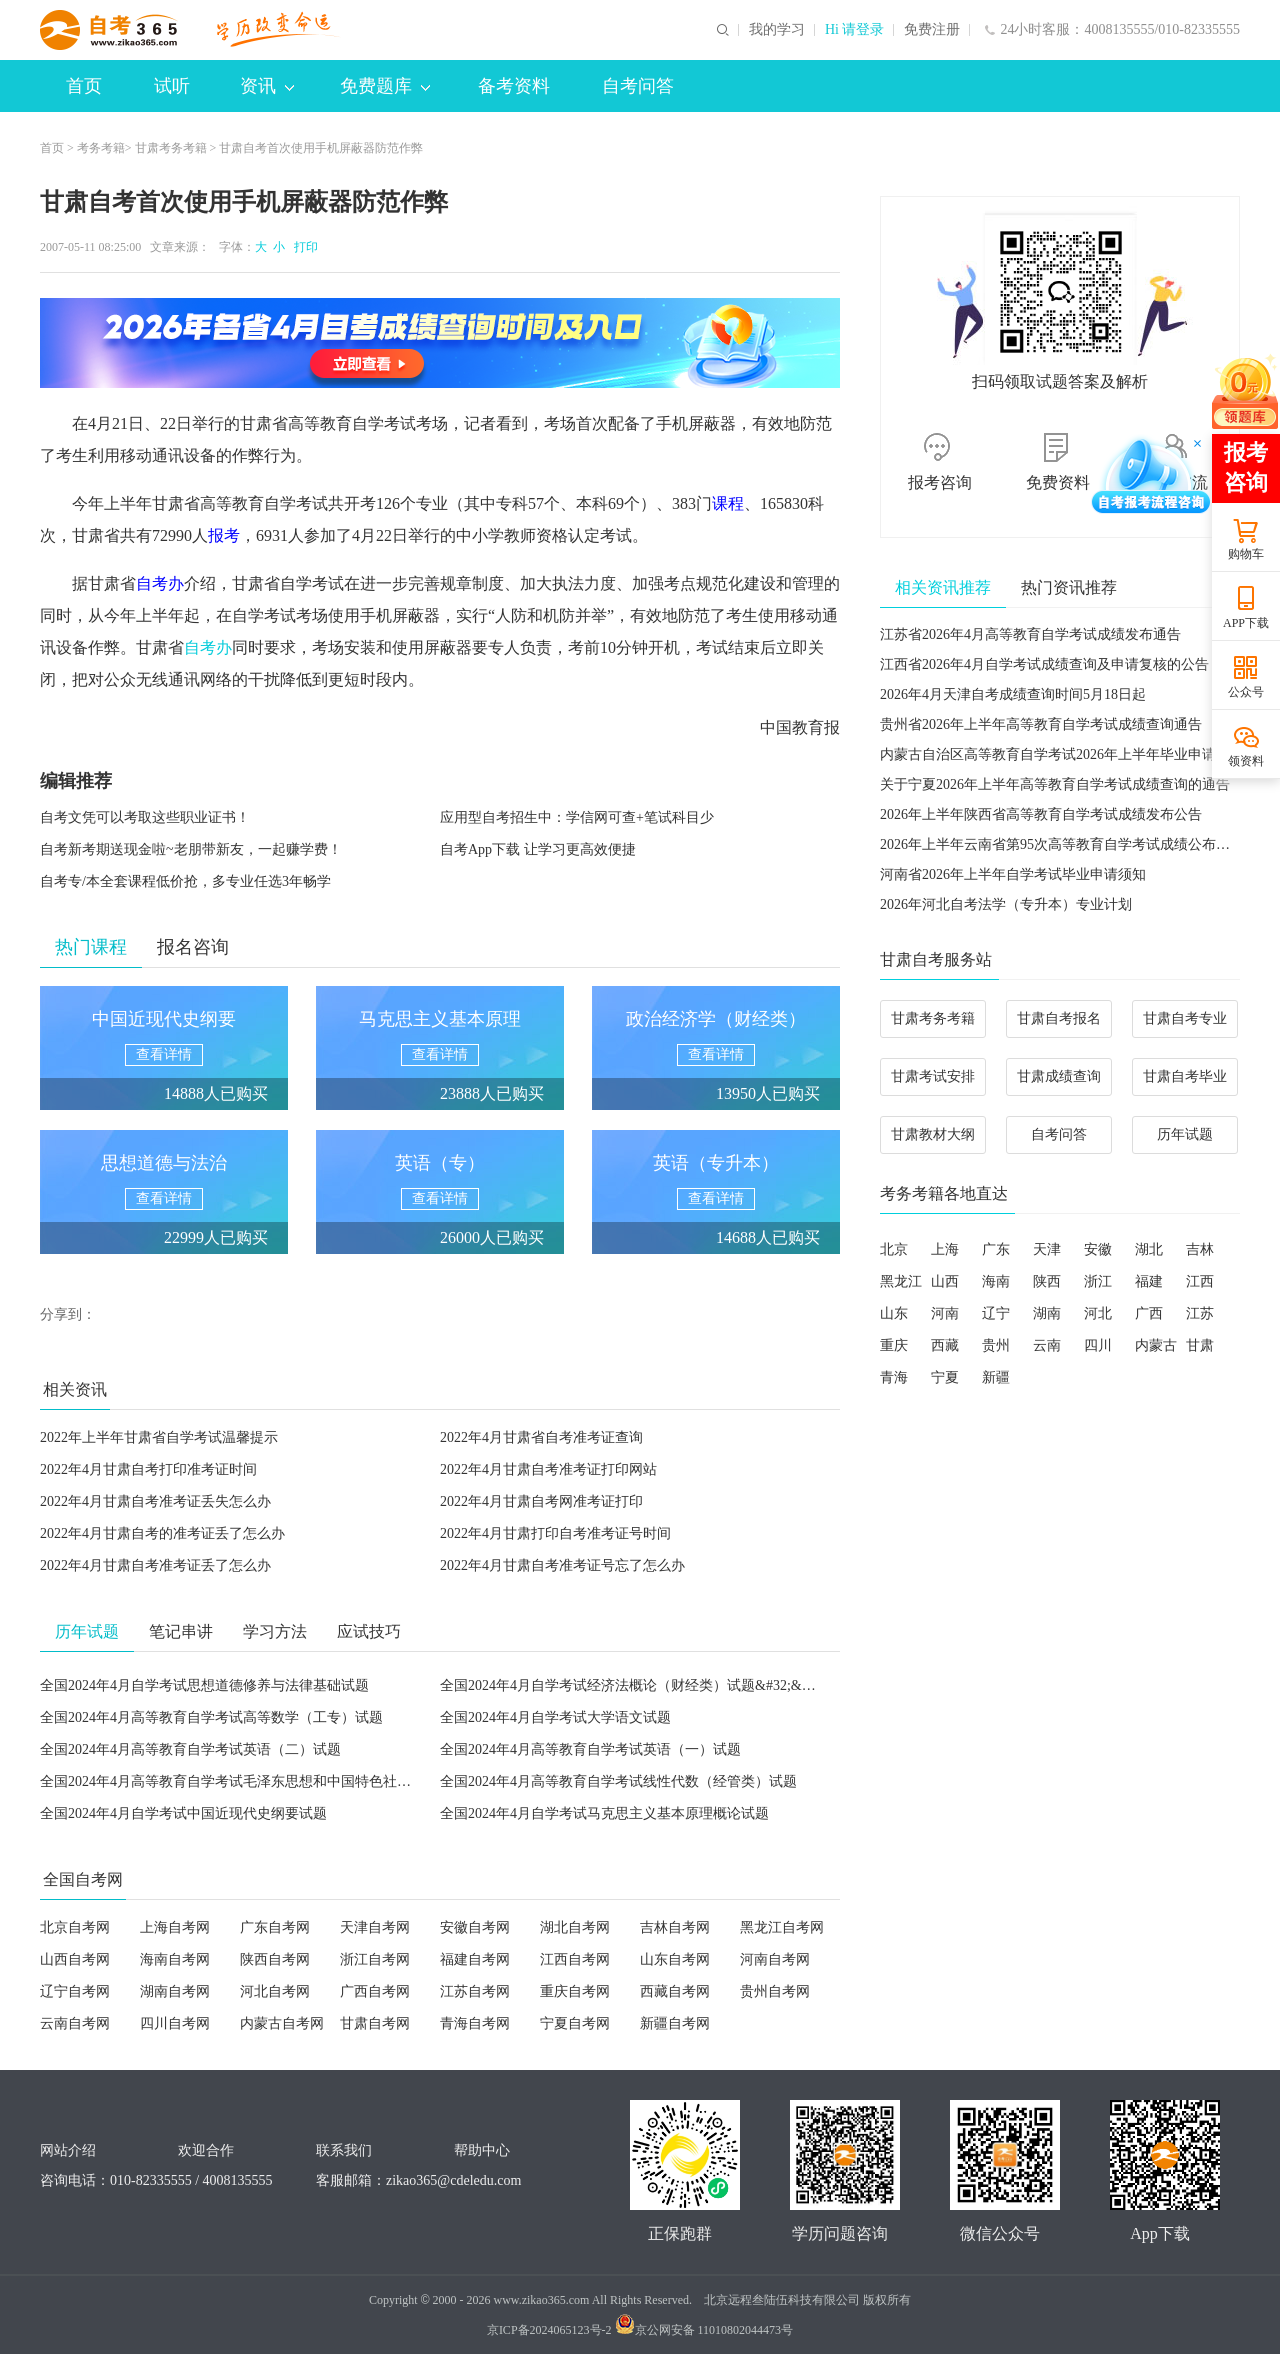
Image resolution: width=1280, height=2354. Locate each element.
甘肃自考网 (375, 2023)
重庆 (894, 1345)
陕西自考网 (275, 1959)
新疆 (996, 1377)
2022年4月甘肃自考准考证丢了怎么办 (155, 1565)
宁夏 (945, 1377)
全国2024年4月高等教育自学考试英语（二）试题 (190, 1749)
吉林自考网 (675, 1927)
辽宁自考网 (75, 1991)
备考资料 (514, 86)
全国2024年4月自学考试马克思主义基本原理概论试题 (604, 1813)
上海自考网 (175, 1927)
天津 (1047, 1249)
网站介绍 (68, 2150)
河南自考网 (775, 1959)
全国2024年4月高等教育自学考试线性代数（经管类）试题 (618, 1781)
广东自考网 (275, 1927)
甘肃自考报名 (1059, 1018)
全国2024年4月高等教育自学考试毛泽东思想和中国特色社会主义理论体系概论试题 (295, 1781)
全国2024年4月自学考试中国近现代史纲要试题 (183, 1813)
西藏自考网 (675, 1991)
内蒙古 (1156, 1345)
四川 (1098, 1345)
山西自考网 (75, 1959)
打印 (303, 247)
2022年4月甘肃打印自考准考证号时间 (555, 1533)
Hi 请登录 (855, 30)
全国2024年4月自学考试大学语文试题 (555, 1717)
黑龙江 (901, 1281)
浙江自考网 (375, 1959)
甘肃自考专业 (1185, 1018)
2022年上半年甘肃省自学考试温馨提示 (159, 1437)
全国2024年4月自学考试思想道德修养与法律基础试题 (204, 1685)
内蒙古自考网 (282, 2023)
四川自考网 (175, 2023)
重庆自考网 (575, 1991)
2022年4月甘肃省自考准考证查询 (541, 1437)
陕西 (1047, 1281)
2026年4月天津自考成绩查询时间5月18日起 (1013, 694)
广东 (996, 1249)
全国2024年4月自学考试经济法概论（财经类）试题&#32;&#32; (633, 1685)
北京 (894, 1249)
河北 (1098, 1313)
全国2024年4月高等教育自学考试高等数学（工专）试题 (211, 1717)
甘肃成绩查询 (1059, 1076)
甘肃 (1200, 1345)
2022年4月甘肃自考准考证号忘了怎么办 (562, 1565)
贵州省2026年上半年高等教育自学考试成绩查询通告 (1041, 724)
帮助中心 (482, 2150)
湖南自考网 (175, 1991)
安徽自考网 (475, 1927)
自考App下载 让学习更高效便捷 (538, 849)
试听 (172, 86)
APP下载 (1246, 623)
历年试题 (1185, 1134)
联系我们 (344, 2150)
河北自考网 (275, 1991)
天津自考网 (375, 1927)
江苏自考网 (475, 1991)
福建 (1149, 1281)
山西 (945, 1281)
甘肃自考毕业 (1185, 1076)
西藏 (945, 1345)
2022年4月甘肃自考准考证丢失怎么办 (155, 1501)
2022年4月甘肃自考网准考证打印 (541, 1501)
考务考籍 (101, 148)
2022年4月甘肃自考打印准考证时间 (148, 1469)
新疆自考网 (675, 2023)
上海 (945, 1249)
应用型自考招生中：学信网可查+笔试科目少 (577, 817)
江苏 (1200, 1313)
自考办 (208, 647)
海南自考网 (175, 1959)
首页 (84, 86)
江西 (1200, 1281)
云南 (1047, 1345)
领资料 (1246, 761)
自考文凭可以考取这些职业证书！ (145, 817)
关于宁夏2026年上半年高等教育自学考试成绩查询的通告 (1055, 784)
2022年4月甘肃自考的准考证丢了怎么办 (162, 1533)
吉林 (1200, 1249)
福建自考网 (475, 1959)
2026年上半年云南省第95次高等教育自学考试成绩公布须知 (1062, 844)
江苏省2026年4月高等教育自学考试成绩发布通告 (1030, 634)
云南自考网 (75, 2023)
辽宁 (996, 1313)
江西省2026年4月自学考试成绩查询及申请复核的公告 (1044, 664)
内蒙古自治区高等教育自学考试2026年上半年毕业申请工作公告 (1076, 754)
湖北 (1149, 1249)
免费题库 (385, 86)
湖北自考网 (575, 1927)
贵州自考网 (775, 1991)
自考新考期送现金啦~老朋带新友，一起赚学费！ (191, 849)
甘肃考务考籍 (171, 148)
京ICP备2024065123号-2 (549, 2330)
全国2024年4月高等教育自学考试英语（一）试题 (590, 1749)
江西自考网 (575, 1959)
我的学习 (777, 30)
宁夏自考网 (575, 2023)
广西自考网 (375, 1991)
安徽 (1098, 1249)
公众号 (1246, 692)
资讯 (267, 86)
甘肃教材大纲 (933, 1134)
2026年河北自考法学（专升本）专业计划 (1006, 904)
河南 (945, 1313)
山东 (894, 1313)
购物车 (1246, 554)
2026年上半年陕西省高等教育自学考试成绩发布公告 (1041, 814)
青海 (894, 1377)
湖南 (1047, 1313)
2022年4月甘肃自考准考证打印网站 (548, 1469)
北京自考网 (75, 1927)
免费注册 (932, 30)
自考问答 (638, 86)
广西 (1149, 1313)
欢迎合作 (206, 2150)
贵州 (996, 1345)
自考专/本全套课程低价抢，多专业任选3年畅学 (185, 881)
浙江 (1098, 1281)
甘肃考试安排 (933, 1076)
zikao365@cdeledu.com (453, 2180)
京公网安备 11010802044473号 (704, 2330)
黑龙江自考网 (782, 1927)
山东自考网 (675, 1959)
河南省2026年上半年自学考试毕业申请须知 (1013, 874)
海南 (996, 1281)
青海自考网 (475, 2023)
